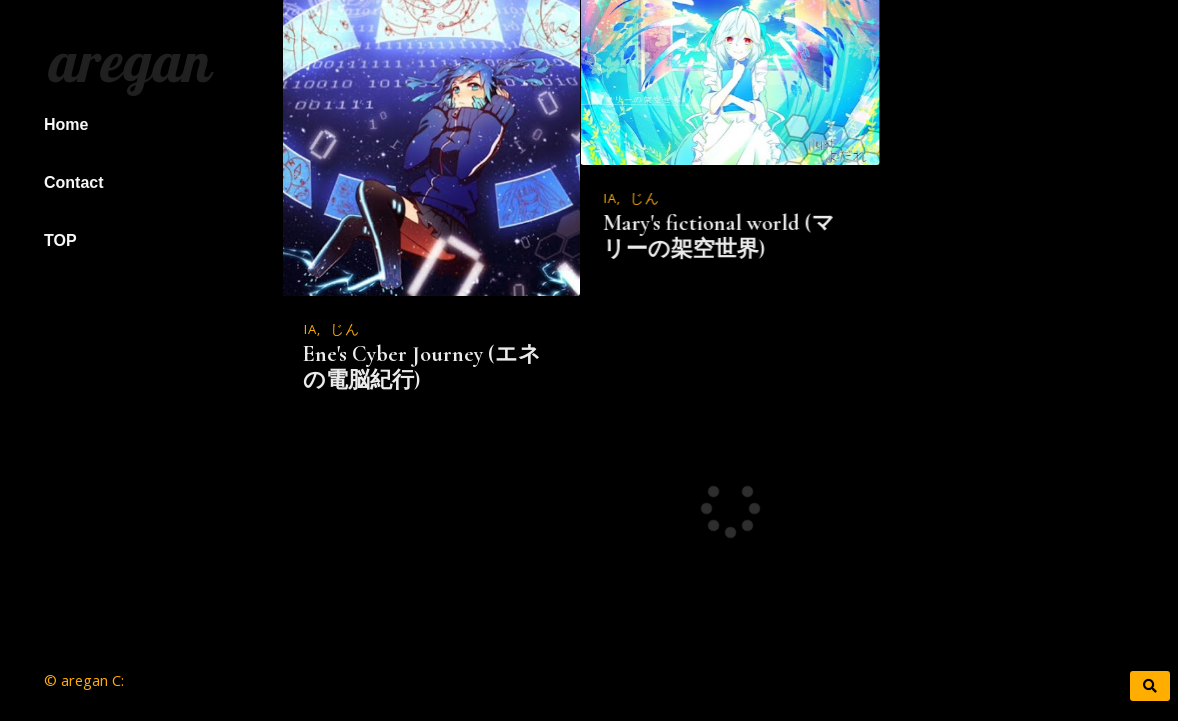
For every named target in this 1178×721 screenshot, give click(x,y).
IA (310, 331)
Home (66, 124)
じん (345, 331)
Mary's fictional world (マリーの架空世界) (718, 236)
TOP (60, 240)
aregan (125, 61)
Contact (74, 182)
